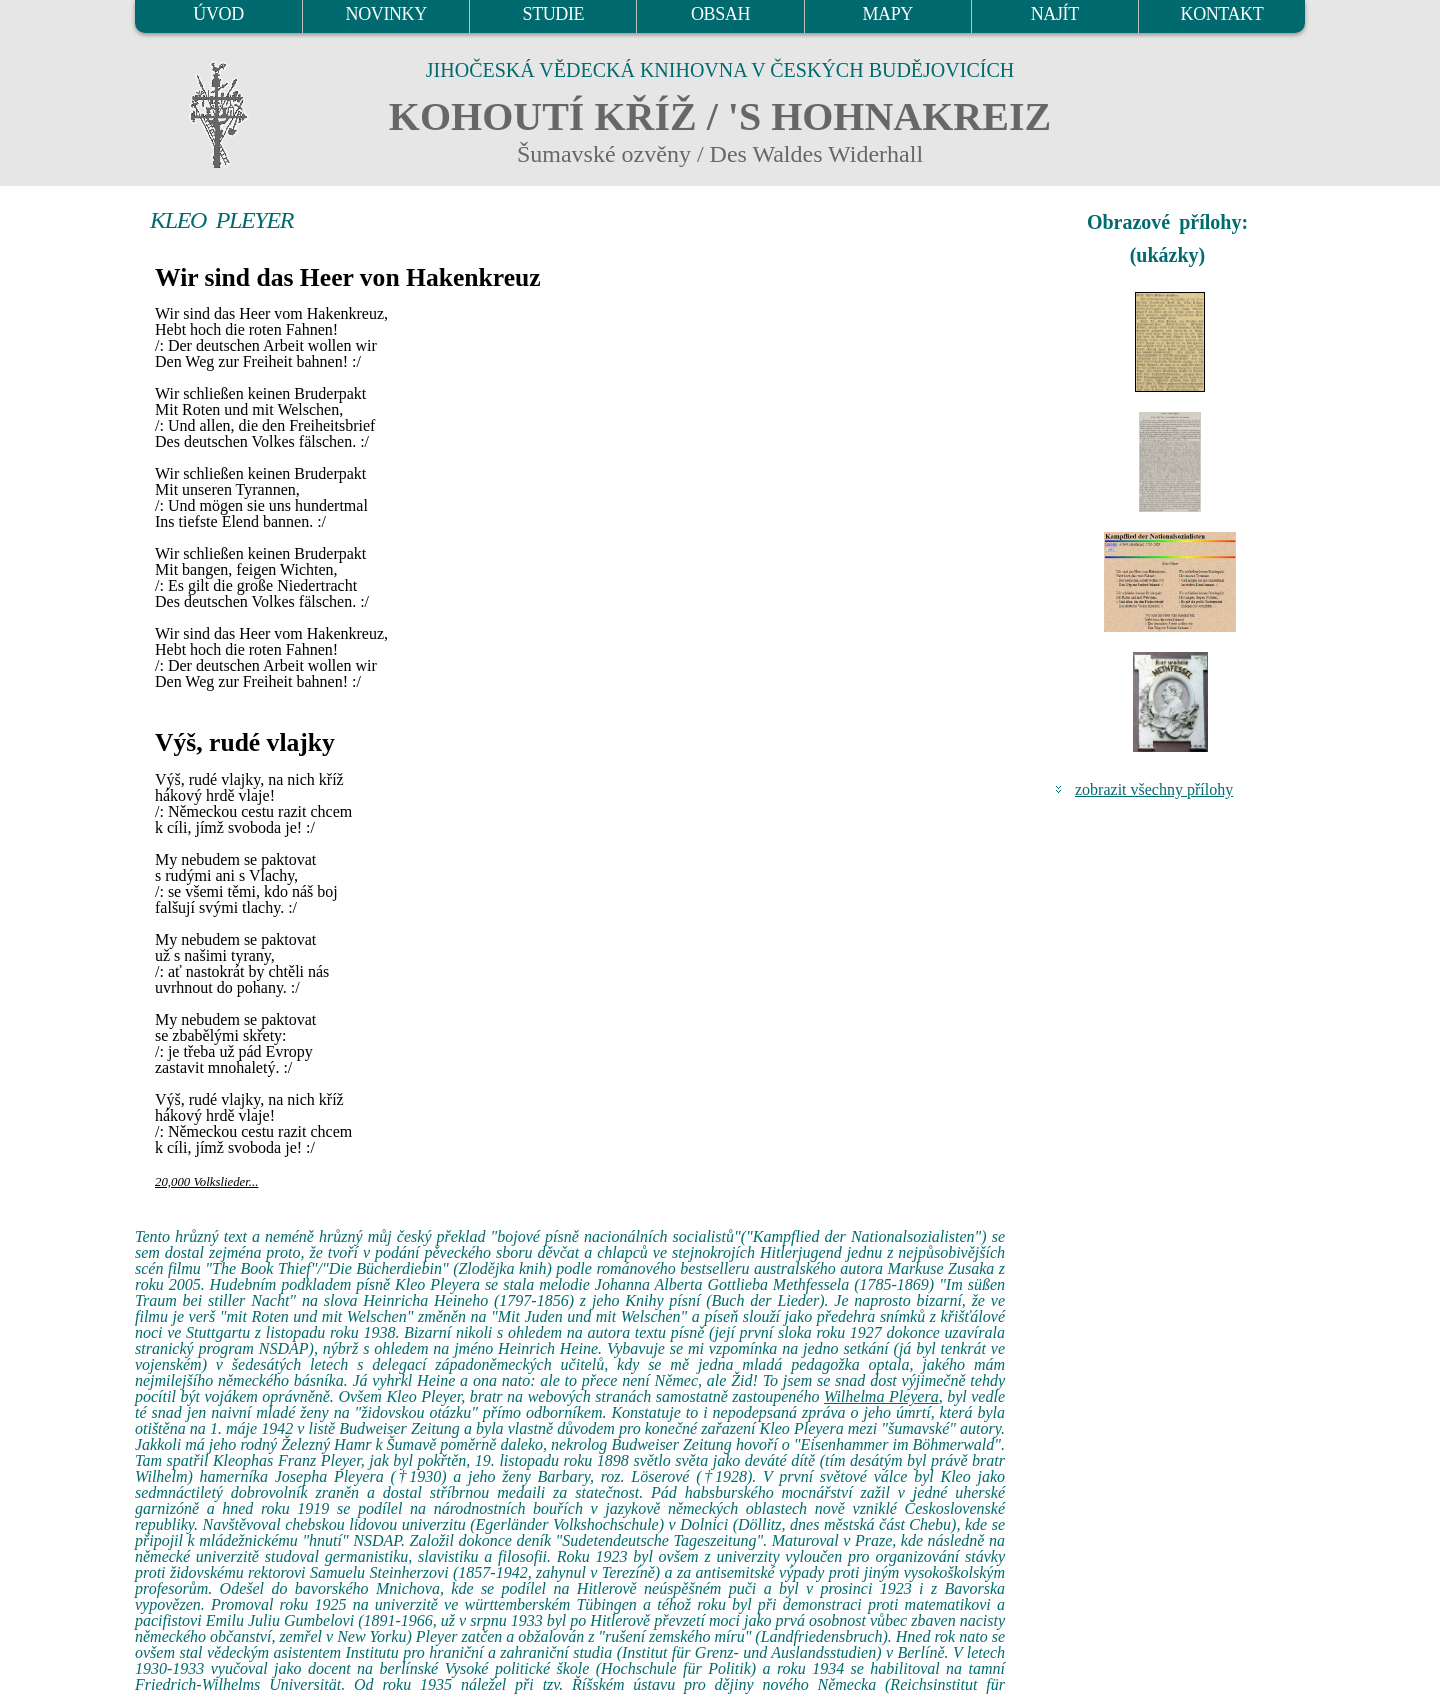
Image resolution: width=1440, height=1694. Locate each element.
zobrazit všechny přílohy (1154, 789)
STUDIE (554, 14)
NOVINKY (386, 14)
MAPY (887, 14)
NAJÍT (1055, 14)
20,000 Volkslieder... (206, 1182)
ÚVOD (218, 14)
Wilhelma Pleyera (881, 1396)
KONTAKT (1222, 14)
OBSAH (720, 14)
